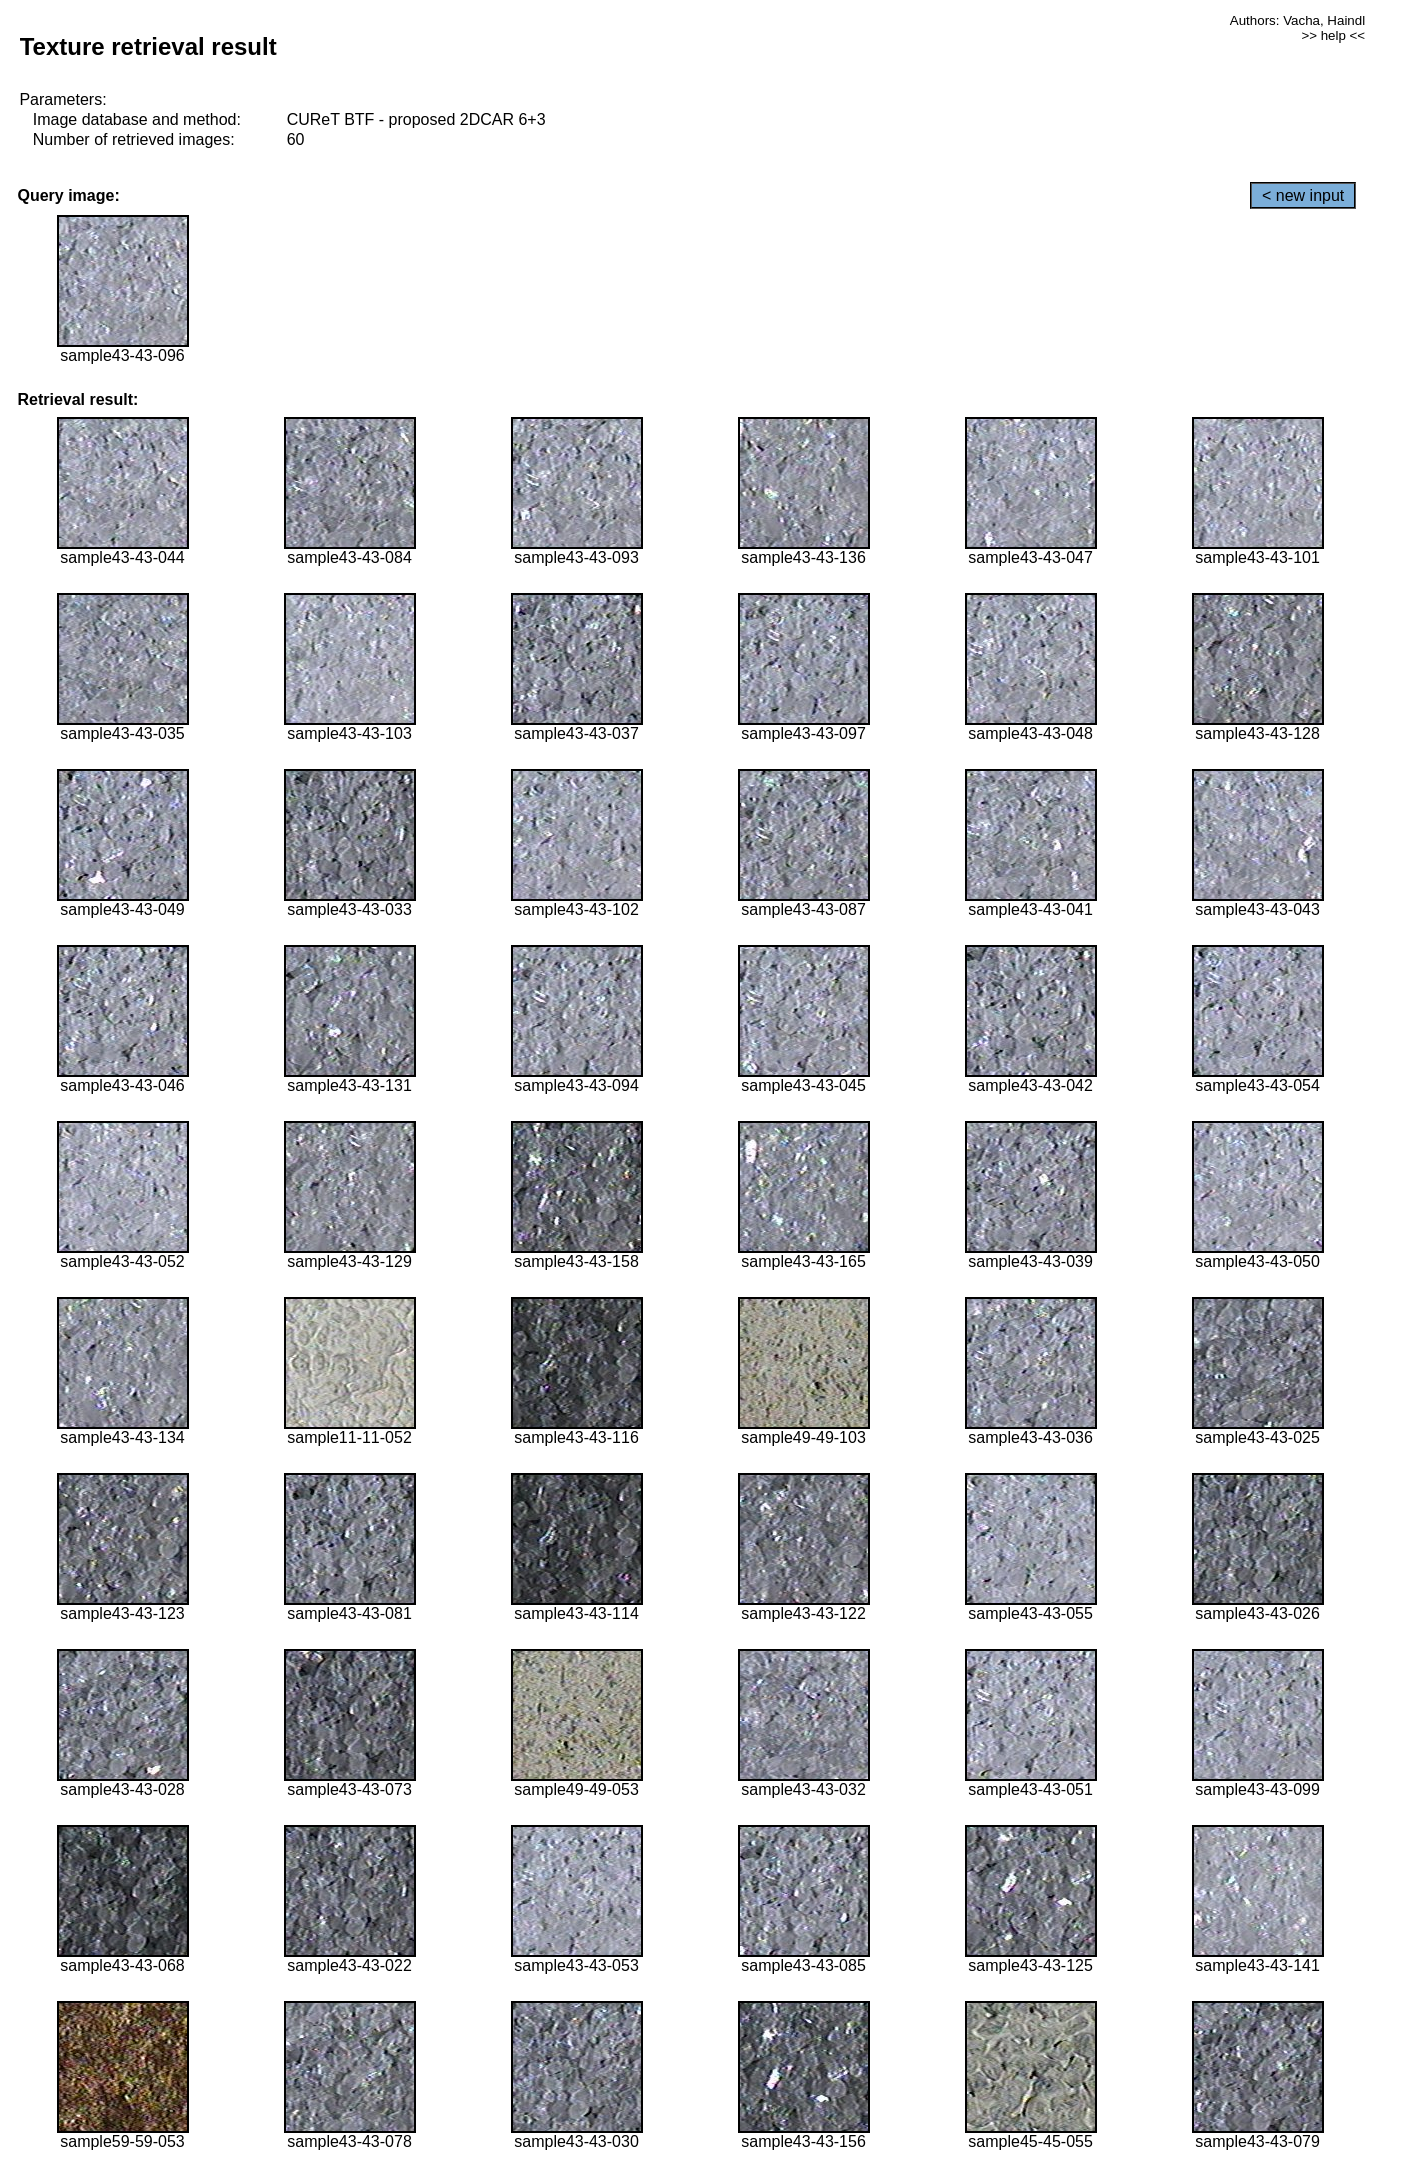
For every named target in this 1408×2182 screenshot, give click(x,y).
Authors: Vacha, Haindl (1297, 20)
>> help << (1333, 35)
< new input (1303, 195)
